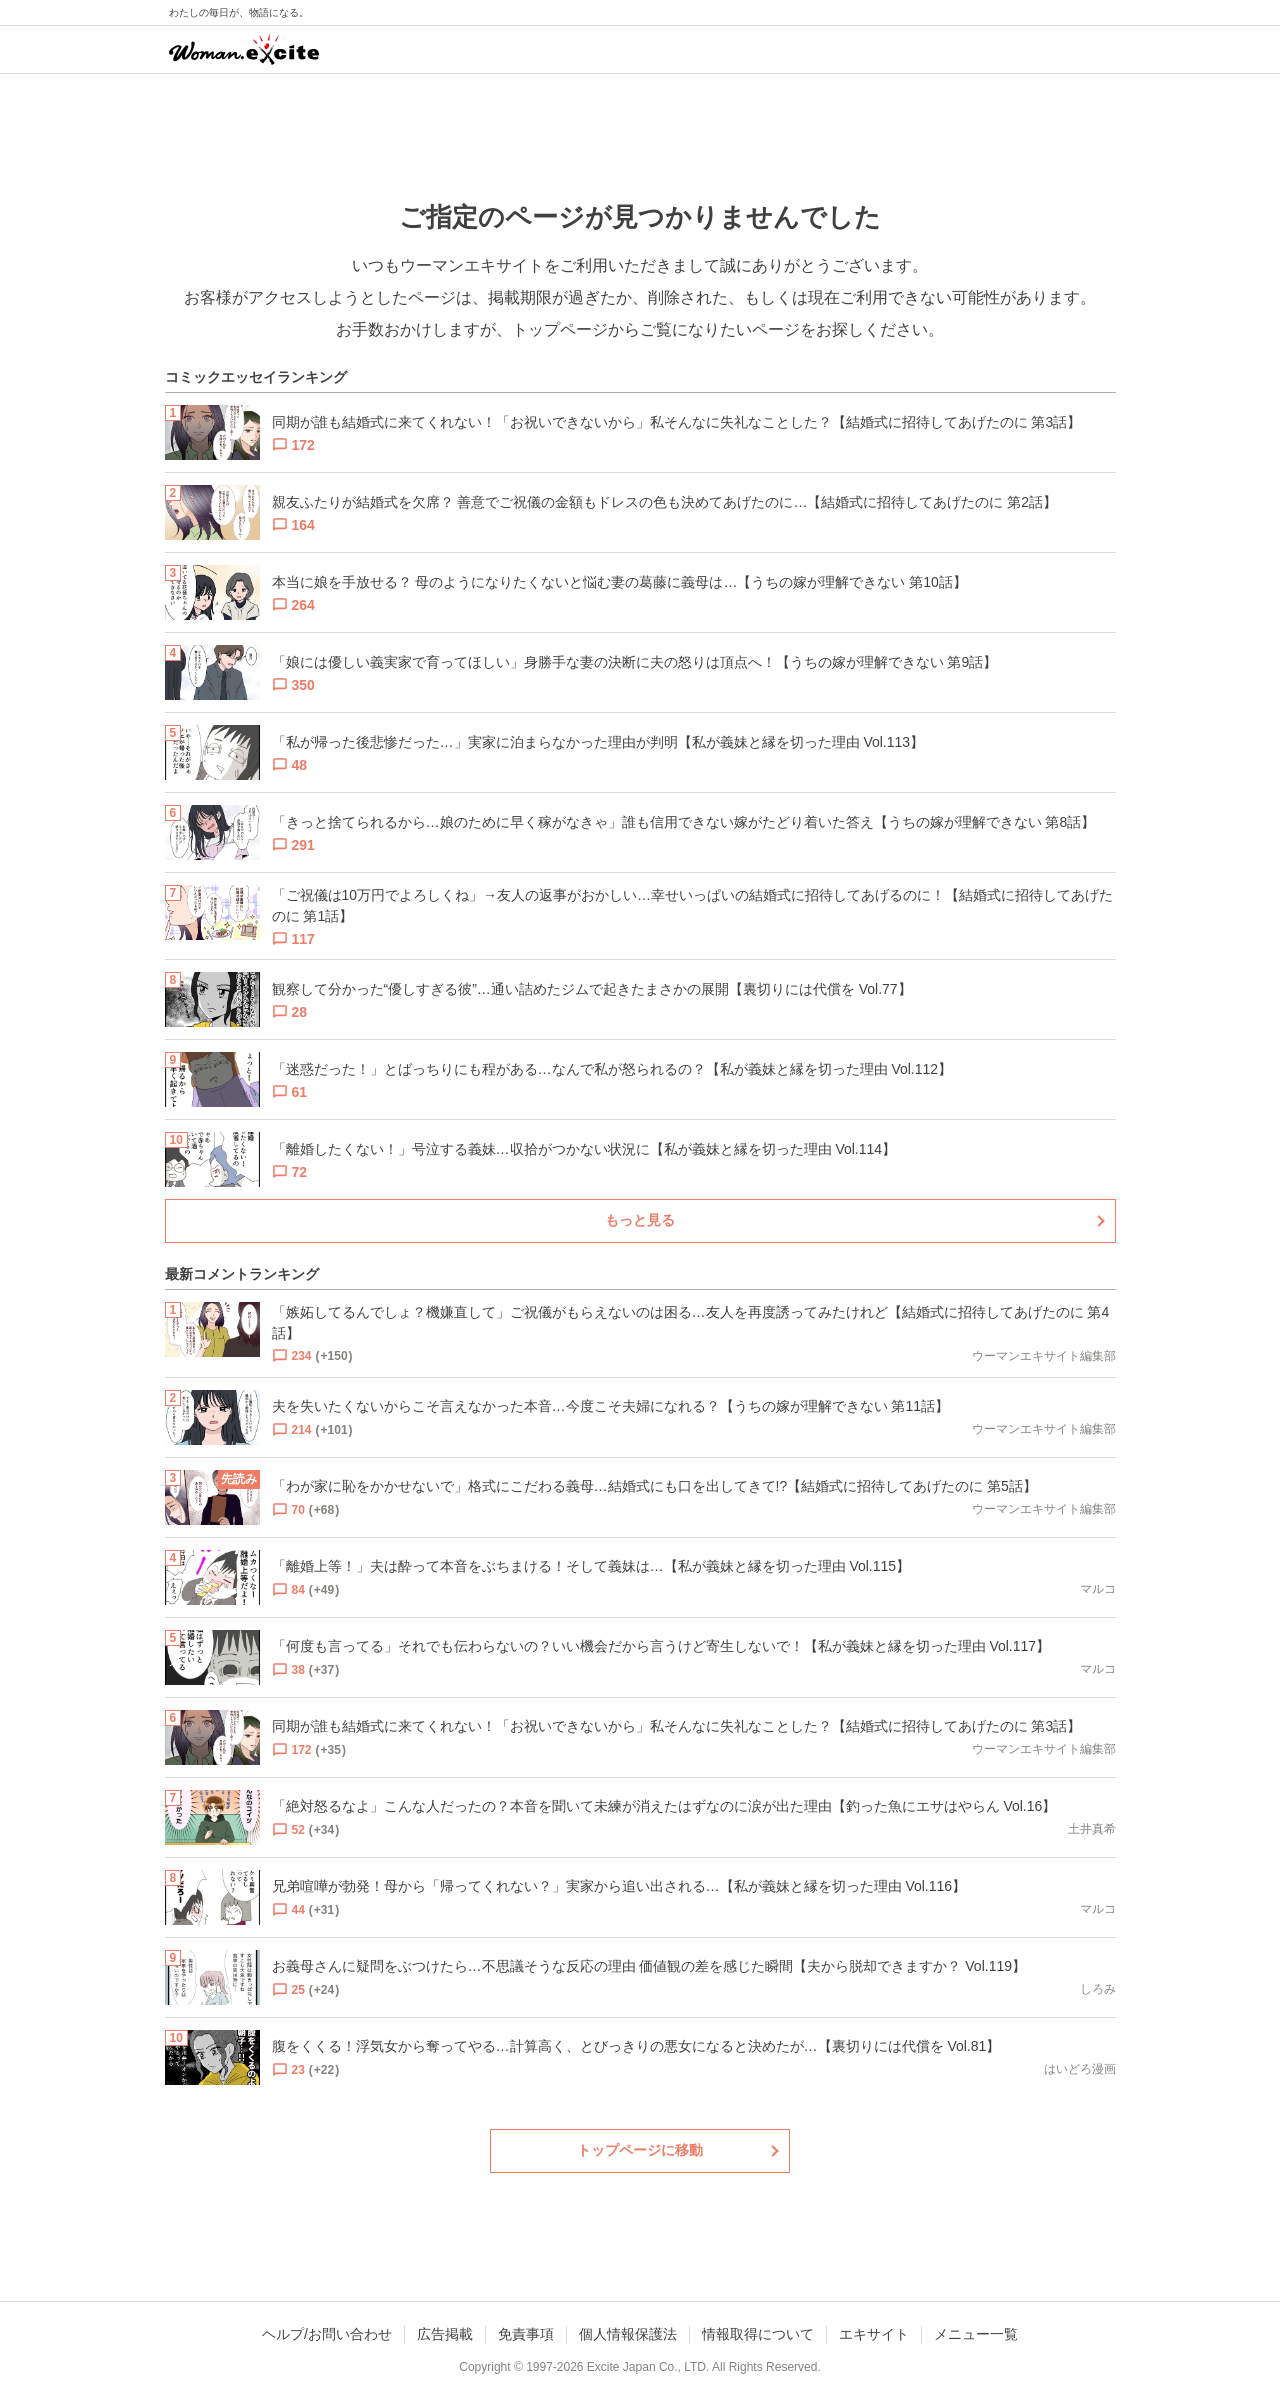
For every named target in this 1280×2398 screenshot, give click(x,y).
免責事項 (526, 2334)
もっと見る (640, 1220)
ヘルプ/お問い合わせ (327, 2334)
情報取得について (758, 2334)
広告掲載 (445, 2334)
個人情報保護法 (628, 2334)
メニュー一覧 (976, 2334)
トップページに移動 (640, 2150)
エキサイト (874, 2334)
